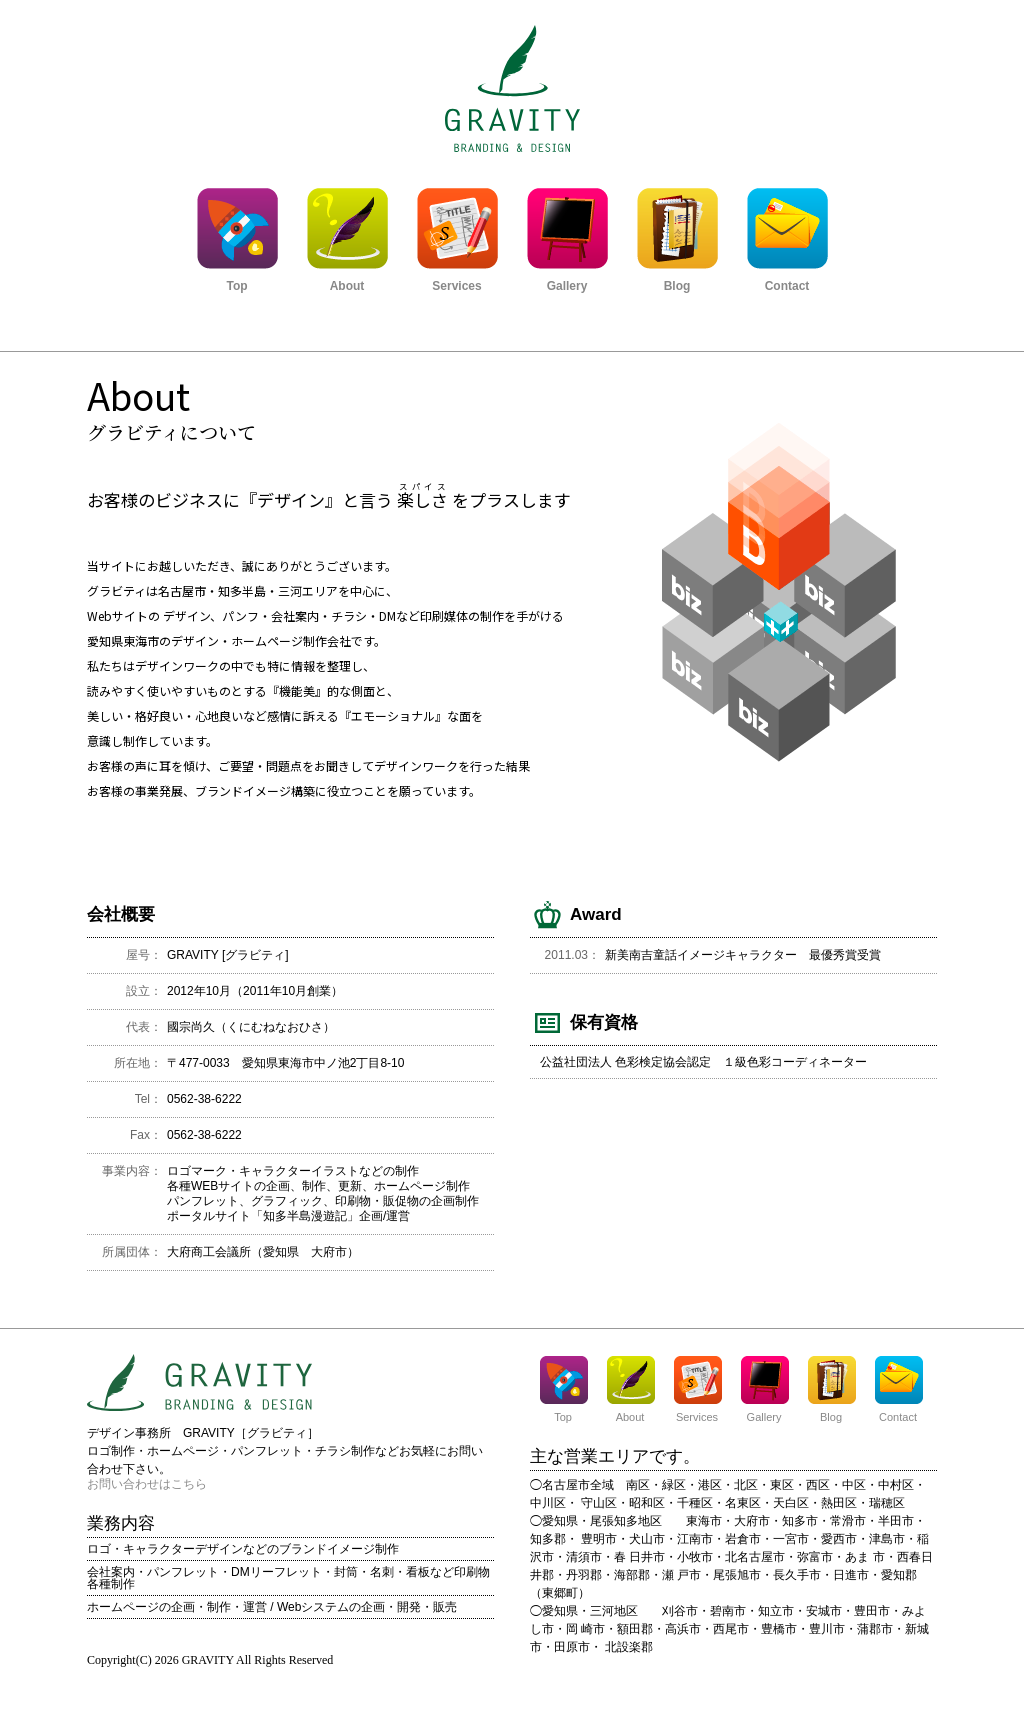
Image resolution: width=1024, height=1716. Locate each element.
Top (237, 280)
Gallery (567, 280)
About (347, 280)
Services (457, 280)
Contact (787, 280)
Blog (677, 280)
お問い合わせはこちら (147, 1484)
